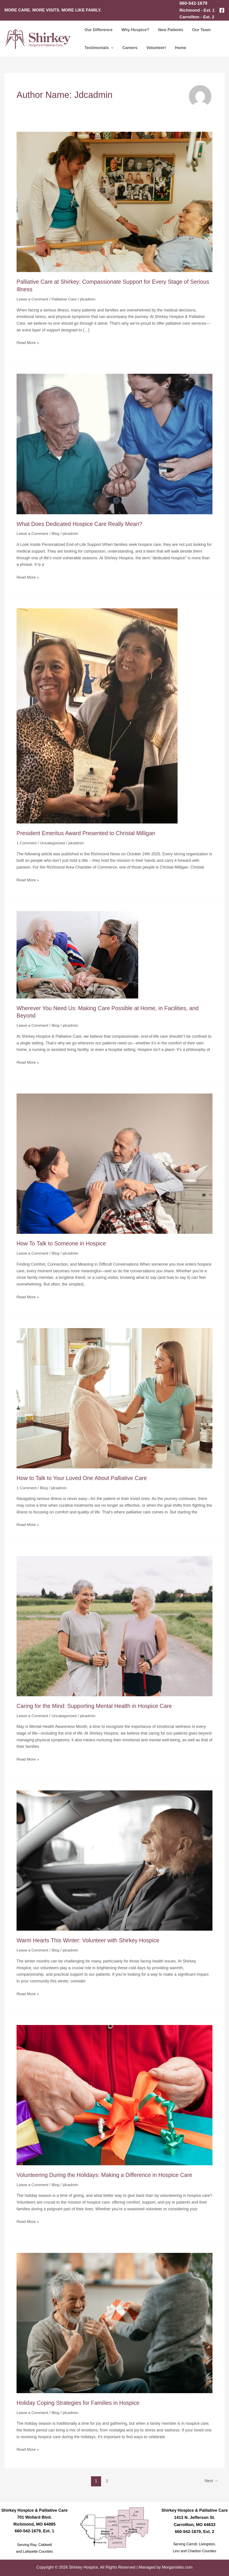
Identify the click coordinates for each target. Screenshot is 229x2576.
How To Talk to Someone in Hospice (63, 1243)
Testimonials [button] (98, 48)
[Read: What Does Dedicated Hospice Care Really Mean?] (114, 443)
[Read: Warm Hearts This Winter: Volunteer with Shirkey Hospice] (114, 1860)
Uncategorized (54, 843)
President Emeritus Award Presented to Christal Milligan (89, 833)
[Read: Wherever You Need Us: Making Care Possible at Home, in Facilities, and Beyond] (77, 954)
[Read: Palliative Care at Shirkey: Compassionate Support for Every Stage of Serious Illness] (114, 201)
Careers (128, 47)
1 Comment (27, 843)
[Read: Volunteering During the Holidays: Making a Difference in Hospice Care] (114, 2094)
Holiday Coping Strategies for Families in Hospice (80, 2402)
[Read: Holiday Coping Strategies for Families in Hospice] (114, 2322)
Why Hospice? (134, 30)
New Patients (168, 30)
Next (211, 2481)
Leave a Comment (33, 299)
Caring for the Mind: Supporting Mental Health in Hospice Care (97, 1705)
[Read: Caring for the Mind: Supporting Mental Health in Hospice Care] (114, 1625)
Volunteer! (154, 47)
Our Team (198, 30)
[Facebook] (222, 10)
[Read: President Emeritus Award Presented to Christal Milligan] (97, 715)
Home (177, 47)
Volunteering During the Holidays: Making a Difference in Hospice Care (108, 2175)
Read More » (28, 342)
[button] (110, 48)
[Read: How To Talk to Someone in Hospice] (114, 1163)
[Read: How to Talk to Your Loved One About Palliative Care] (114, 1398)
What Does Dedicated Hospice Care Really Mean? (82, 524)
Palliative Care (66, 299)
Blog (57, 533)
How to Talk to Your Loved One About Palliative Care (84, 1478)
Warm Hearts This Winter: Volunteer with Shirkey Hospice (91, 1940)
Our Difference (98, 30)
